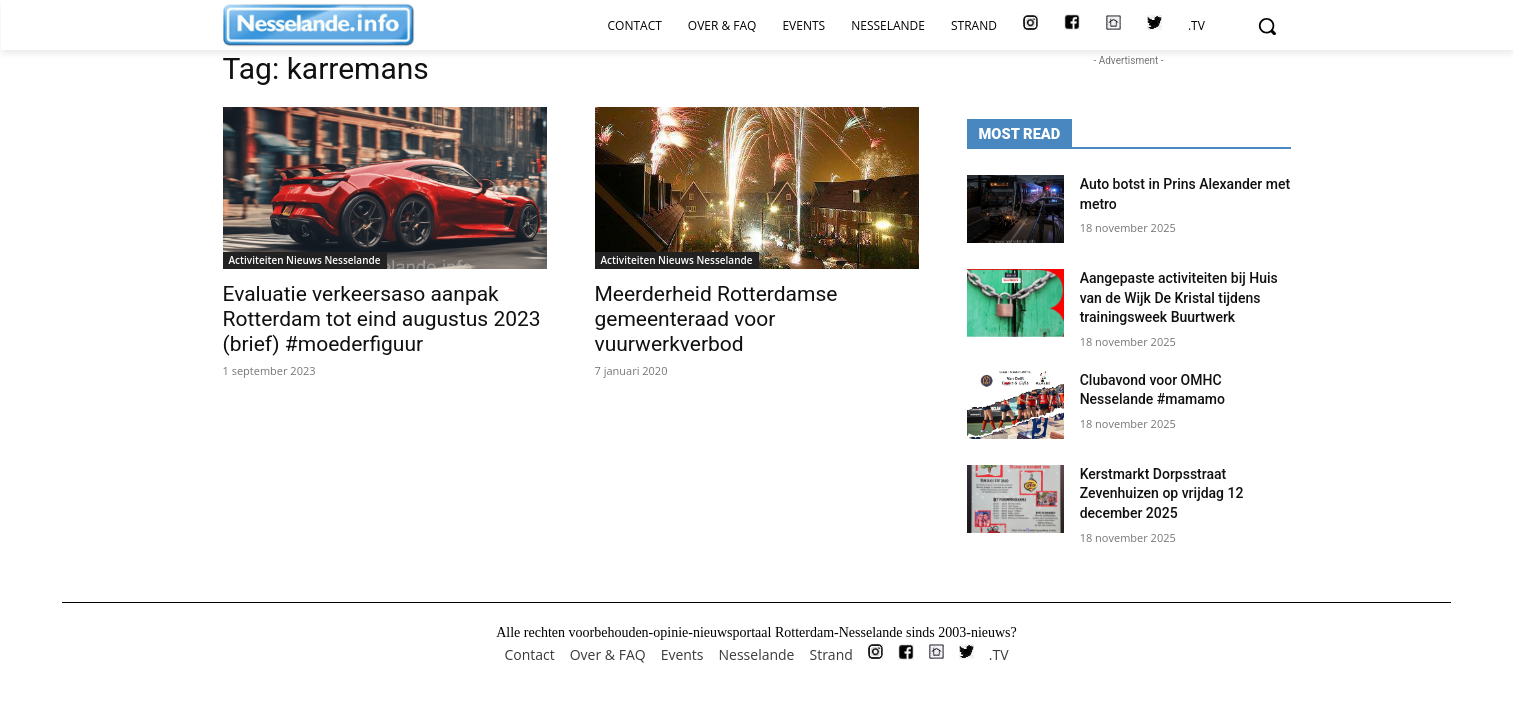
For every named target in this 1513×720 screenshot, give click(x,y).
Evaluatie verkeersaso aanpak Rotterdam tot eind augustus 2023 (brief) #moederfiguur (382, 319)
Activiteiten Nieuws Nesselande (305, 260)
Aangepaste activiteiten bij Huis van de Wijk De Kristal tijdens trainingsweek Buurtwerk (1179, 297)
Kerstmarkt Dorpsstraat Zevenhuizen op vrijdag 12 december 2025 (1162, 493)
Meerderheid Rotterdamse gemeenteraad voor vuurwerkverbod (716, 319)
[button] (1267, 26)
